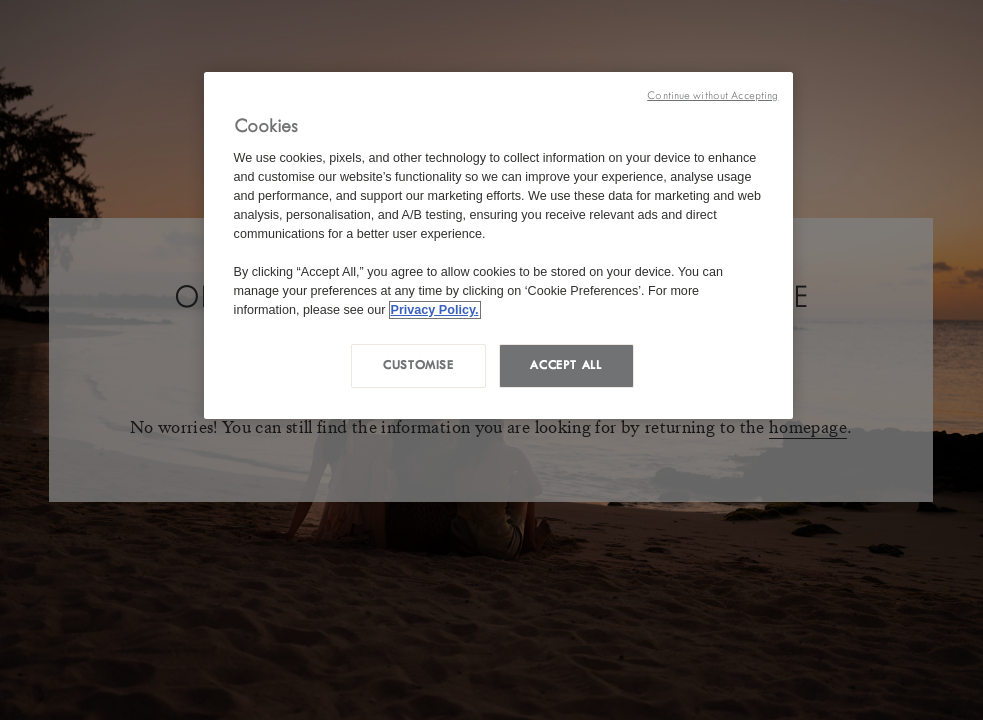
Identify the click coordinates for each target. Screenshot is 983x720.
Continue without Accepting (712, 95)
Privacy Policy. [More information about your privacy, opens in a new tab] (435, 310)
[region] (499, 245)
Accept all (565, 365)
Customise (418, 365)
